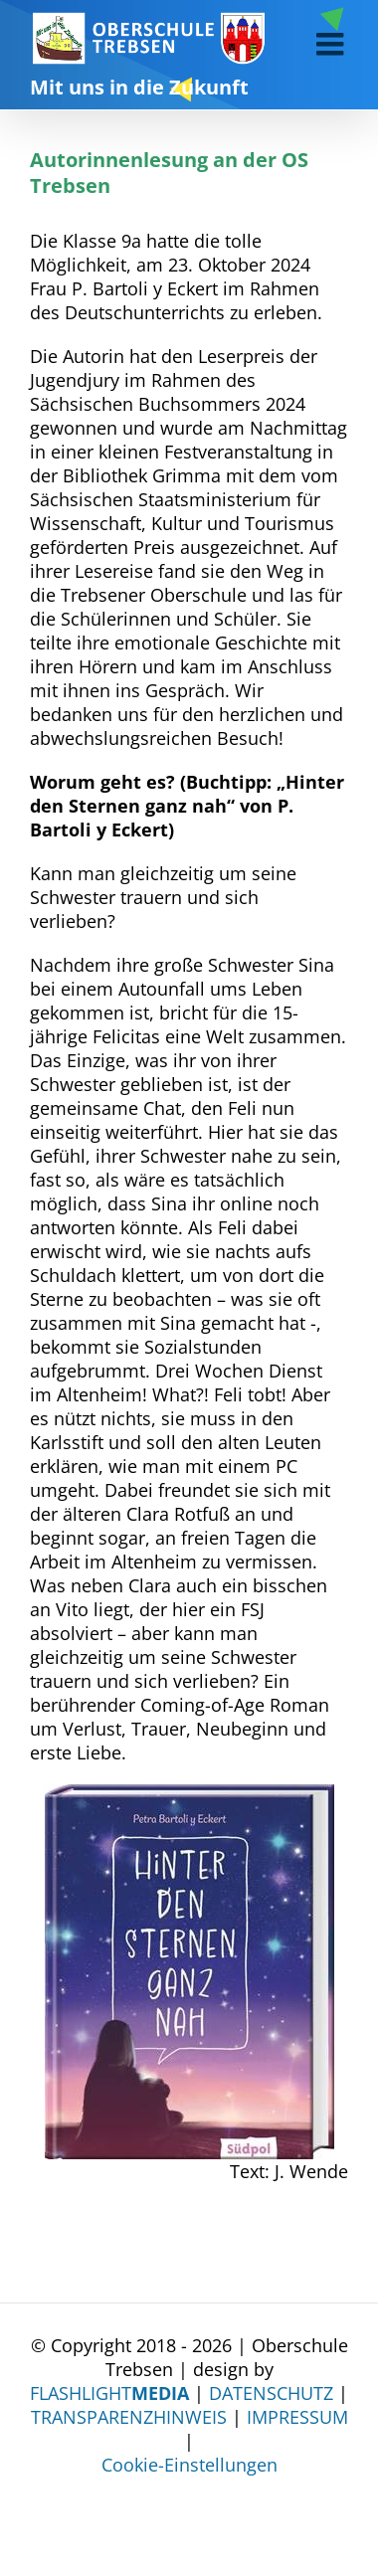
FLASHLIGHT (109, 2393)
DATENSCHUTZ (271, 2393)
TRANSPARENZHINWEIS (129, 2417)
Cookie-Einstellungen (189, 2465)
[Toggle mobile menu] (332, 44)
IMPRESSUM (297, 2417)
